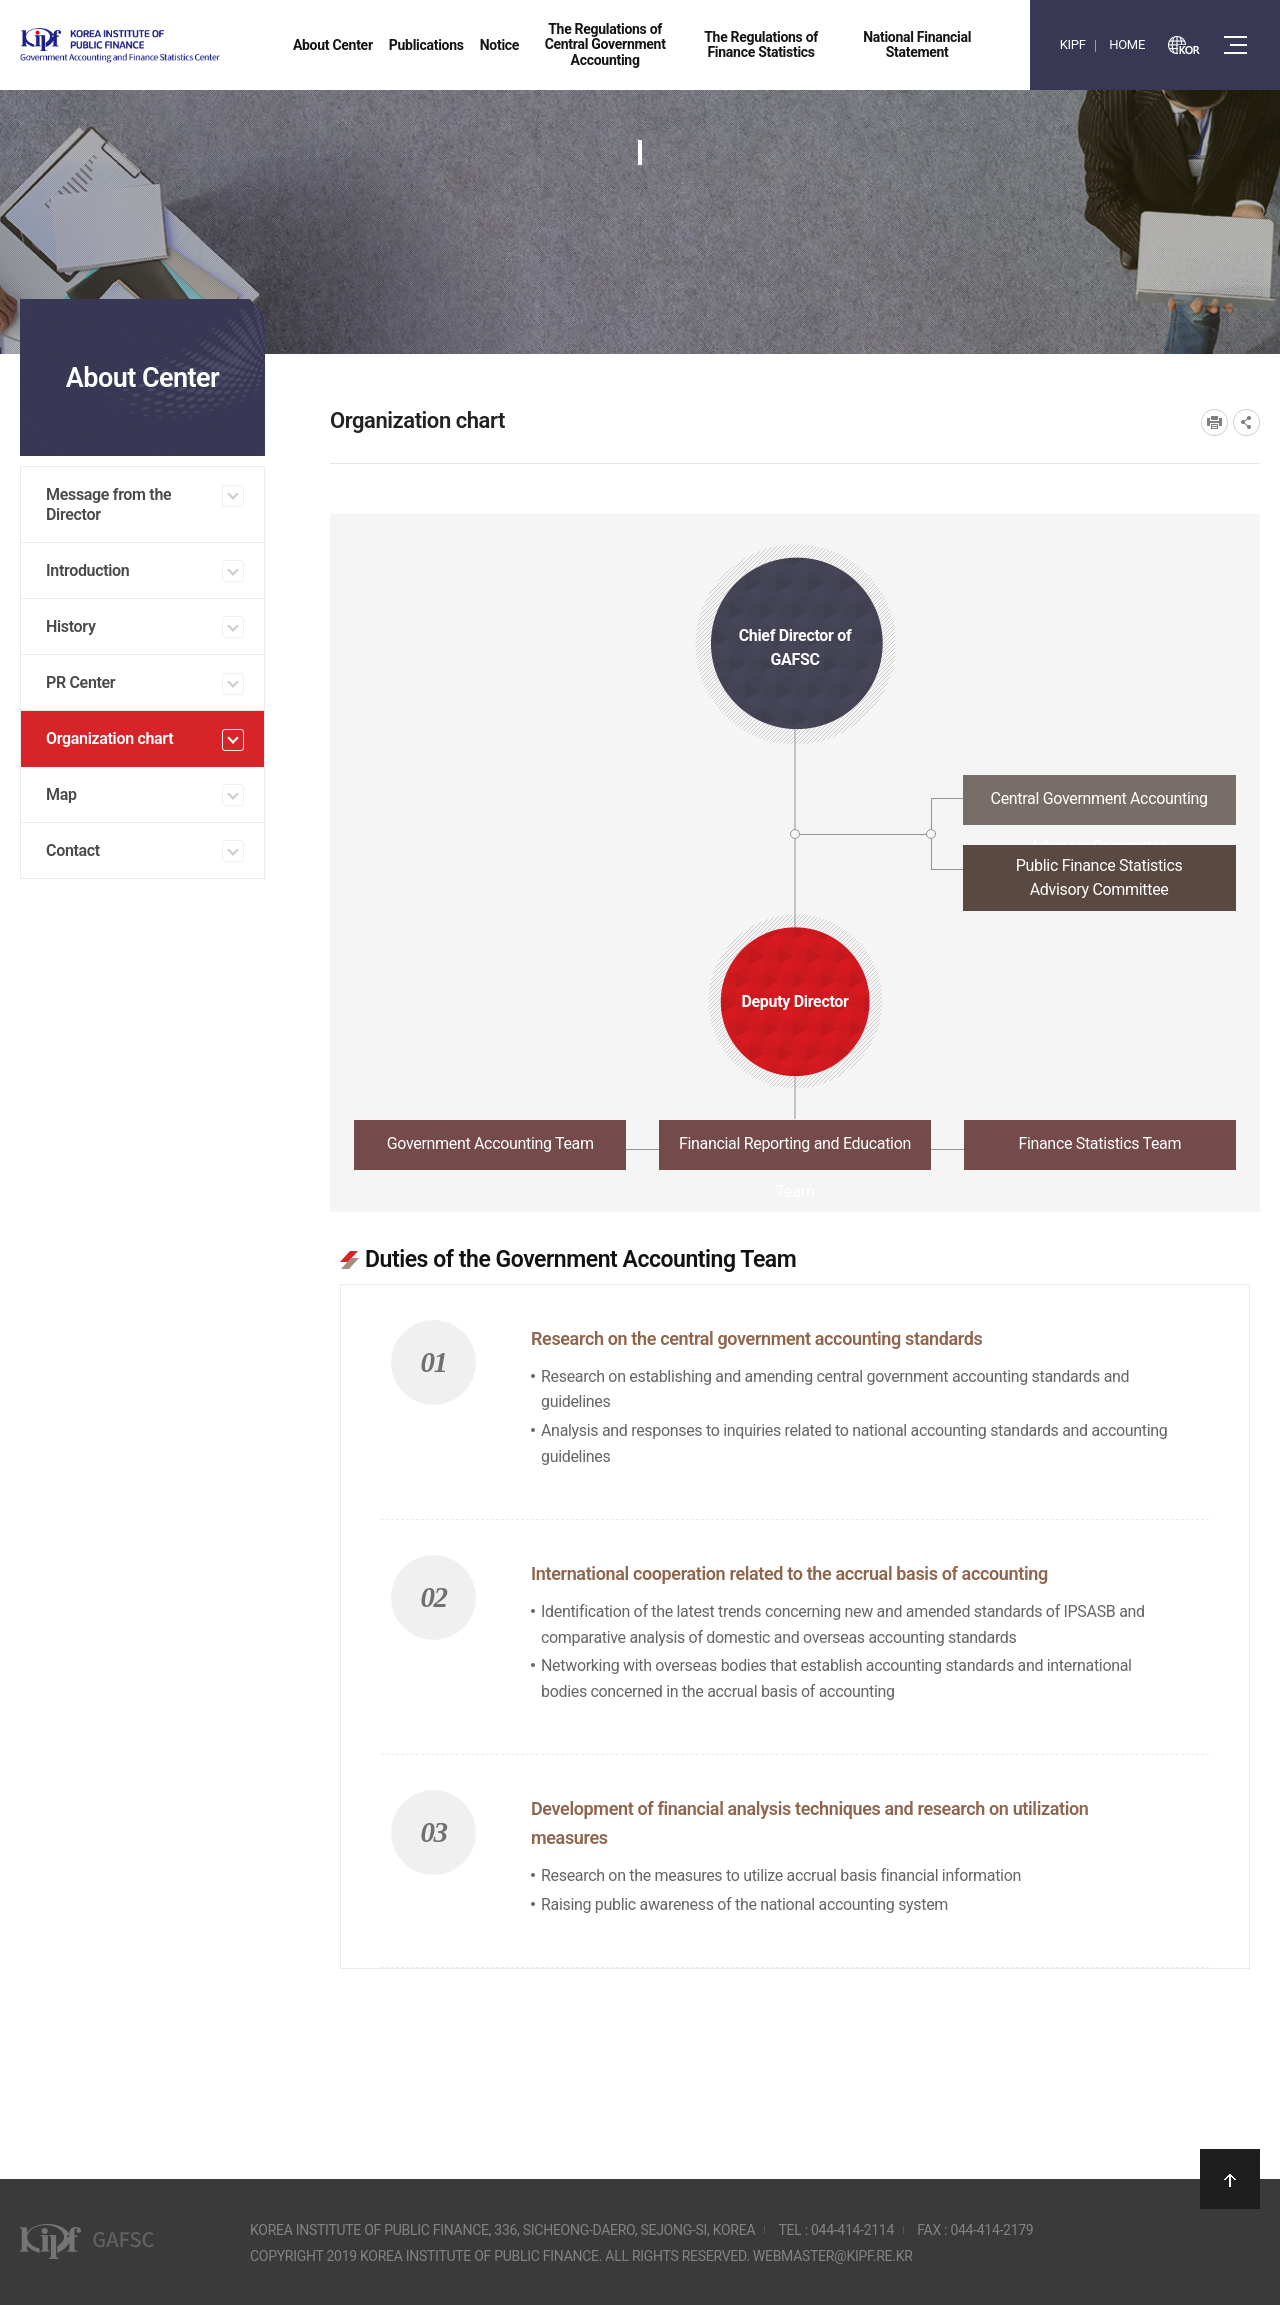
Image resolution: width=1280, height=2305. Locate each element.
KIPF (1073, 44)
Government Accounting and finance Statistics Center (173, 45)
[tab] (795, 805)
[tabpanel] (795, 1595)
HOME (1127, 44)
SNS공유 (1246, 422)
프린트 (1214, 422)
